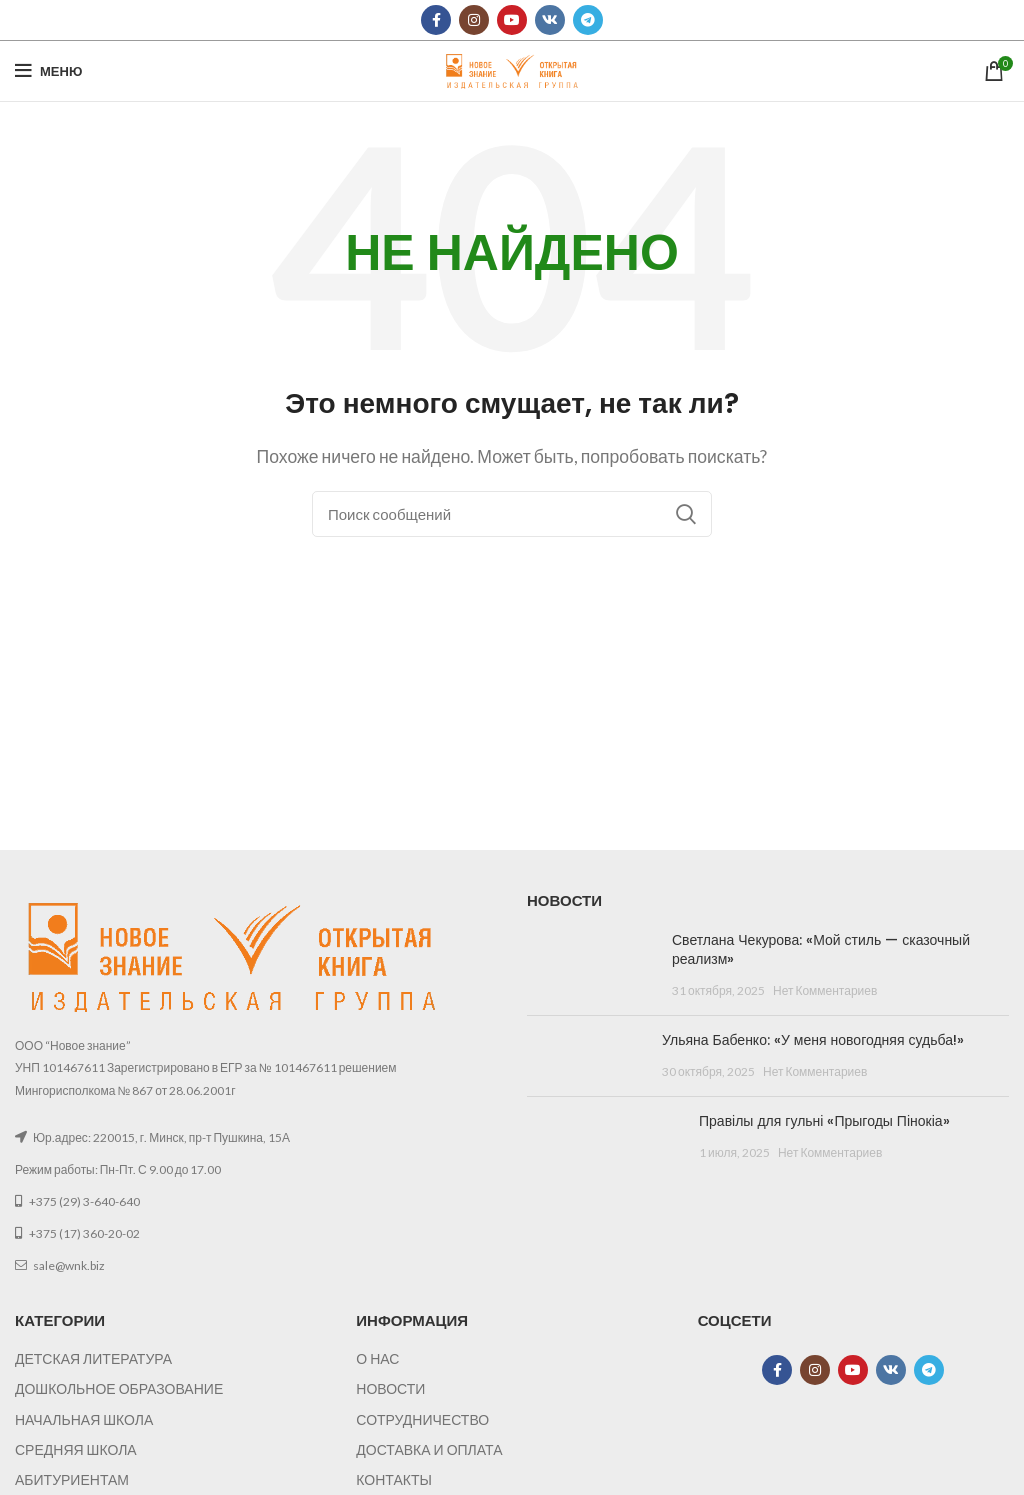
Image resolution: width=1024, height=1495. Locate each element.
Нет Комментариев (825, 990)
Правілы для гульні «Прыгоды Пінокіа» (824, 1121)
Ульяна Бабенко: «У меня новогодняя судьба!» (813, 1040)
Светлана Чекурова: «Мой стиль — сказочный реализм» (821, 950)
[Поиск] (512, 514)
